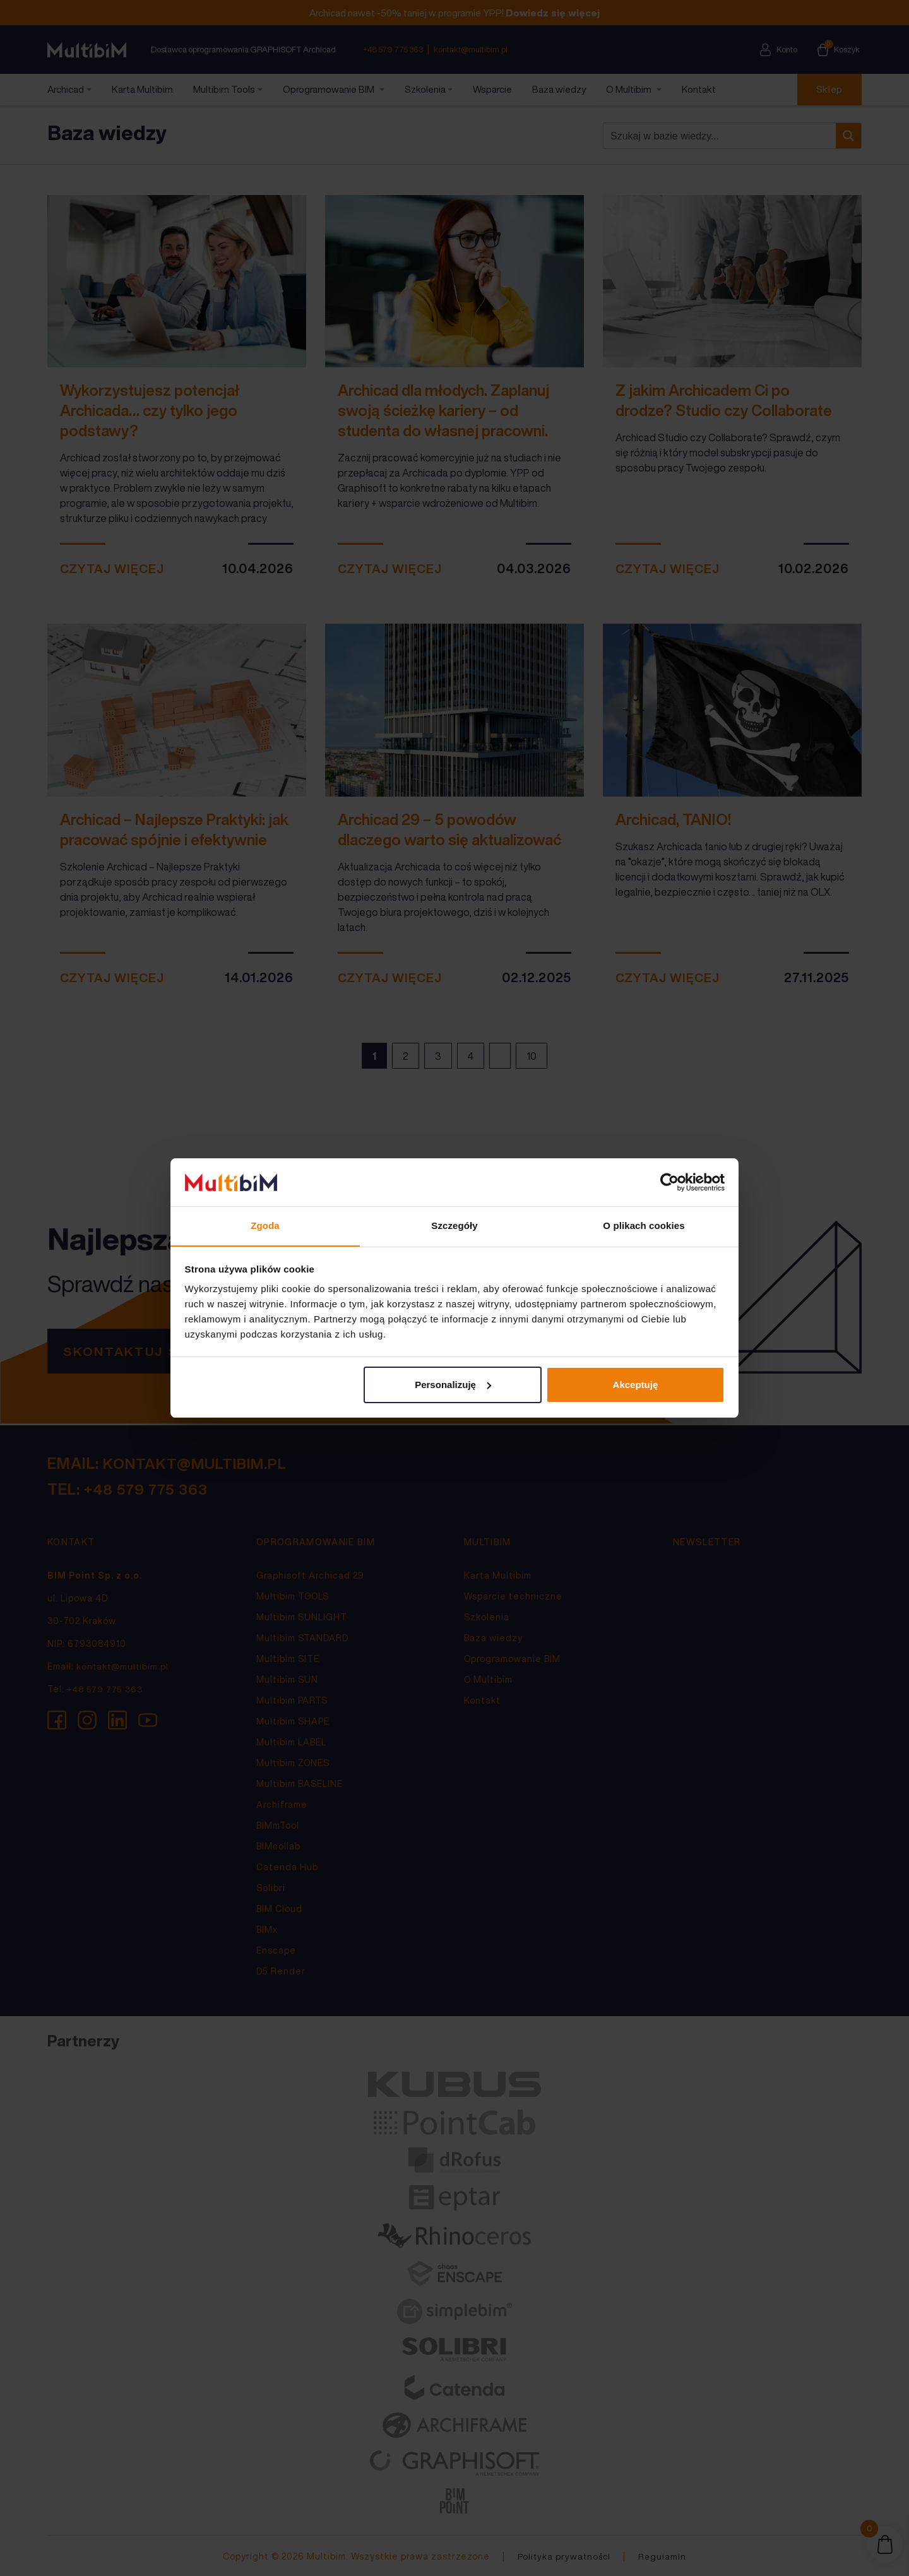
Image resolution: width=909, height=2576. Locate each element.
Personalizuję (453, 1385)
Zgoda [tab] (265, 1225)
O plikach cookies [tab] (643, 1225)
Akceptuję (635, 1385)
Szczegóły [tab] (454, 1225)
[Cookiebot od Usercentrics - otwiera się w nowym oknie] (669, 1181)
